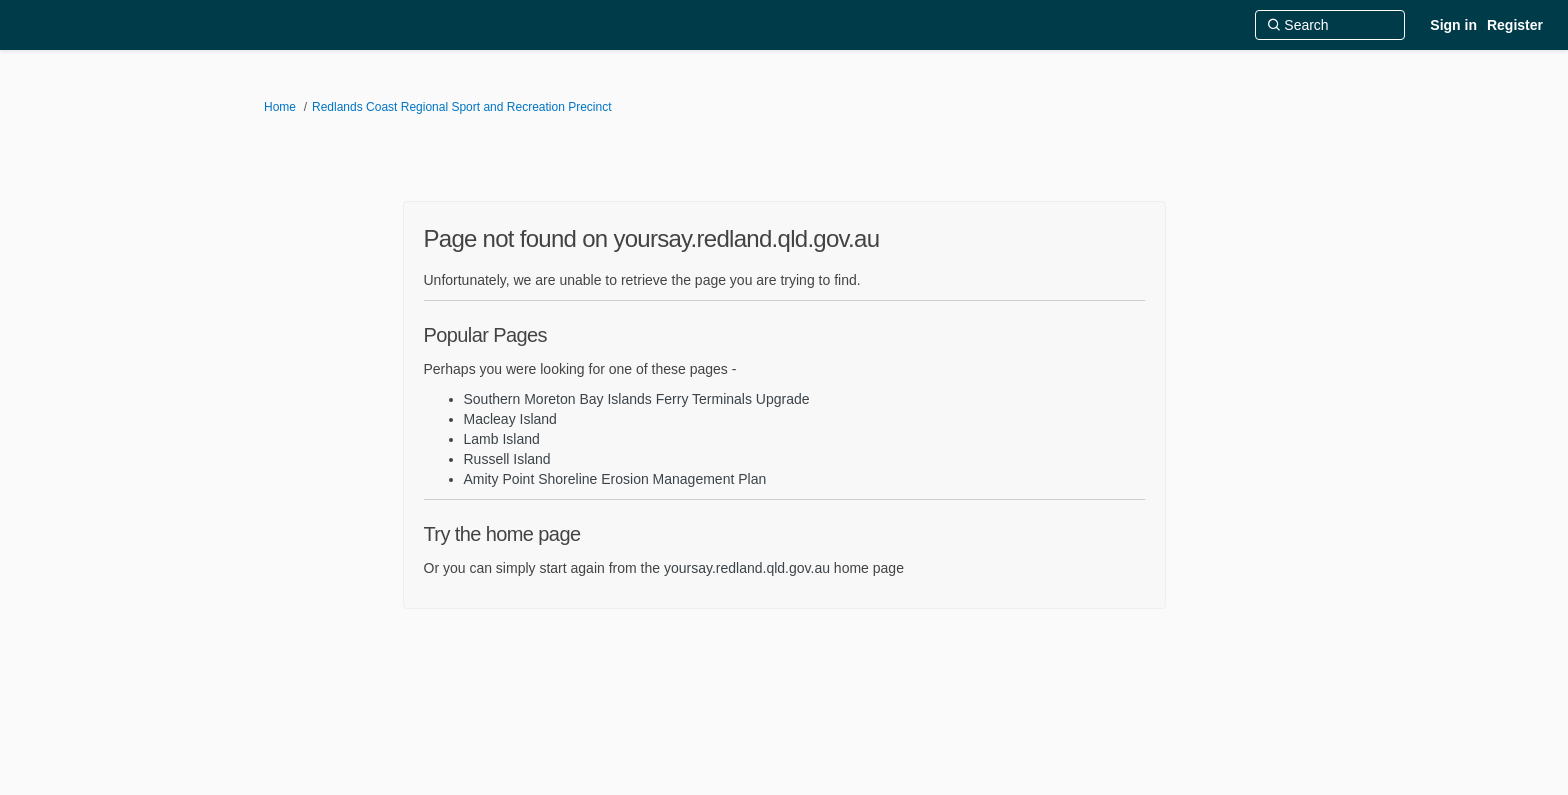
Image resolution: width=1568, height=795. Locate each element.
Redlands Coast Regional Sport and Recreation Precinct (462, 107)
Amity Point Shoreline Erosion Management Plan (615, 479)
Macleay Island (510, 419)
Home (280, 107)
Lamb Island (502, 439)
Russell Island (507, 459)
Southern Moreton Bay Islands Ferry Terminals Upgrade (637, 399)
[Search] (1330, 25)
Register (1515, 25)
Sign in (1453, 25)
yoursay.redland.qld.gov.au (747, 568)
